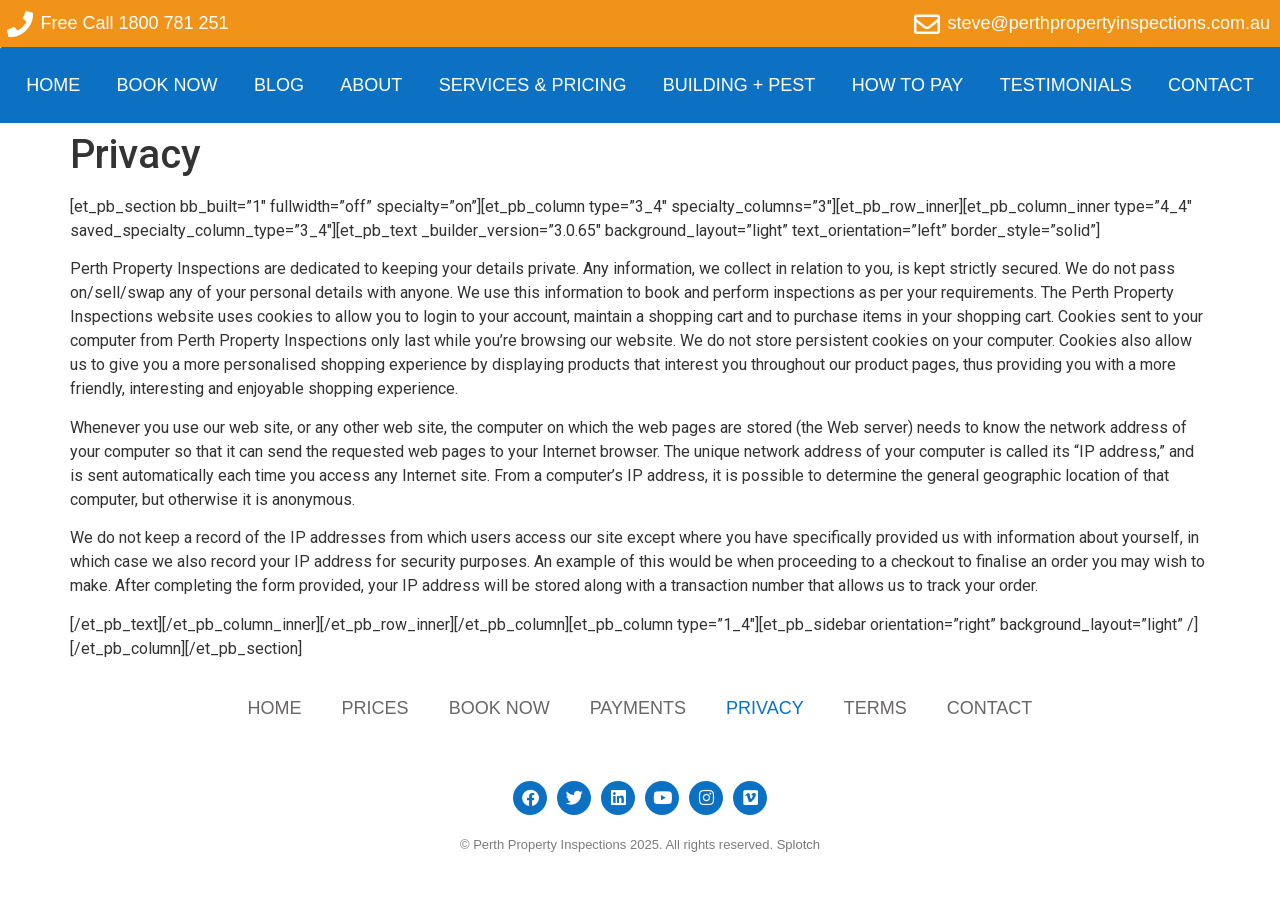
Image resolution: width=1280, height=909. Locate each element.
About (371, 85)
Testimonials (1066, 85)
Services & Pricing (533, 85)
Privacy (765, 708)
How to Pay (908, 85)
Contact (1211, 85)
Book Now (167, 85)
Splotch (798, 844)
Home (53, 85)
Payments (638, 708)
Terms (875, 708)
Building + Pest (739, 85)
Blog (279, 85)
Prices (375, 708)
